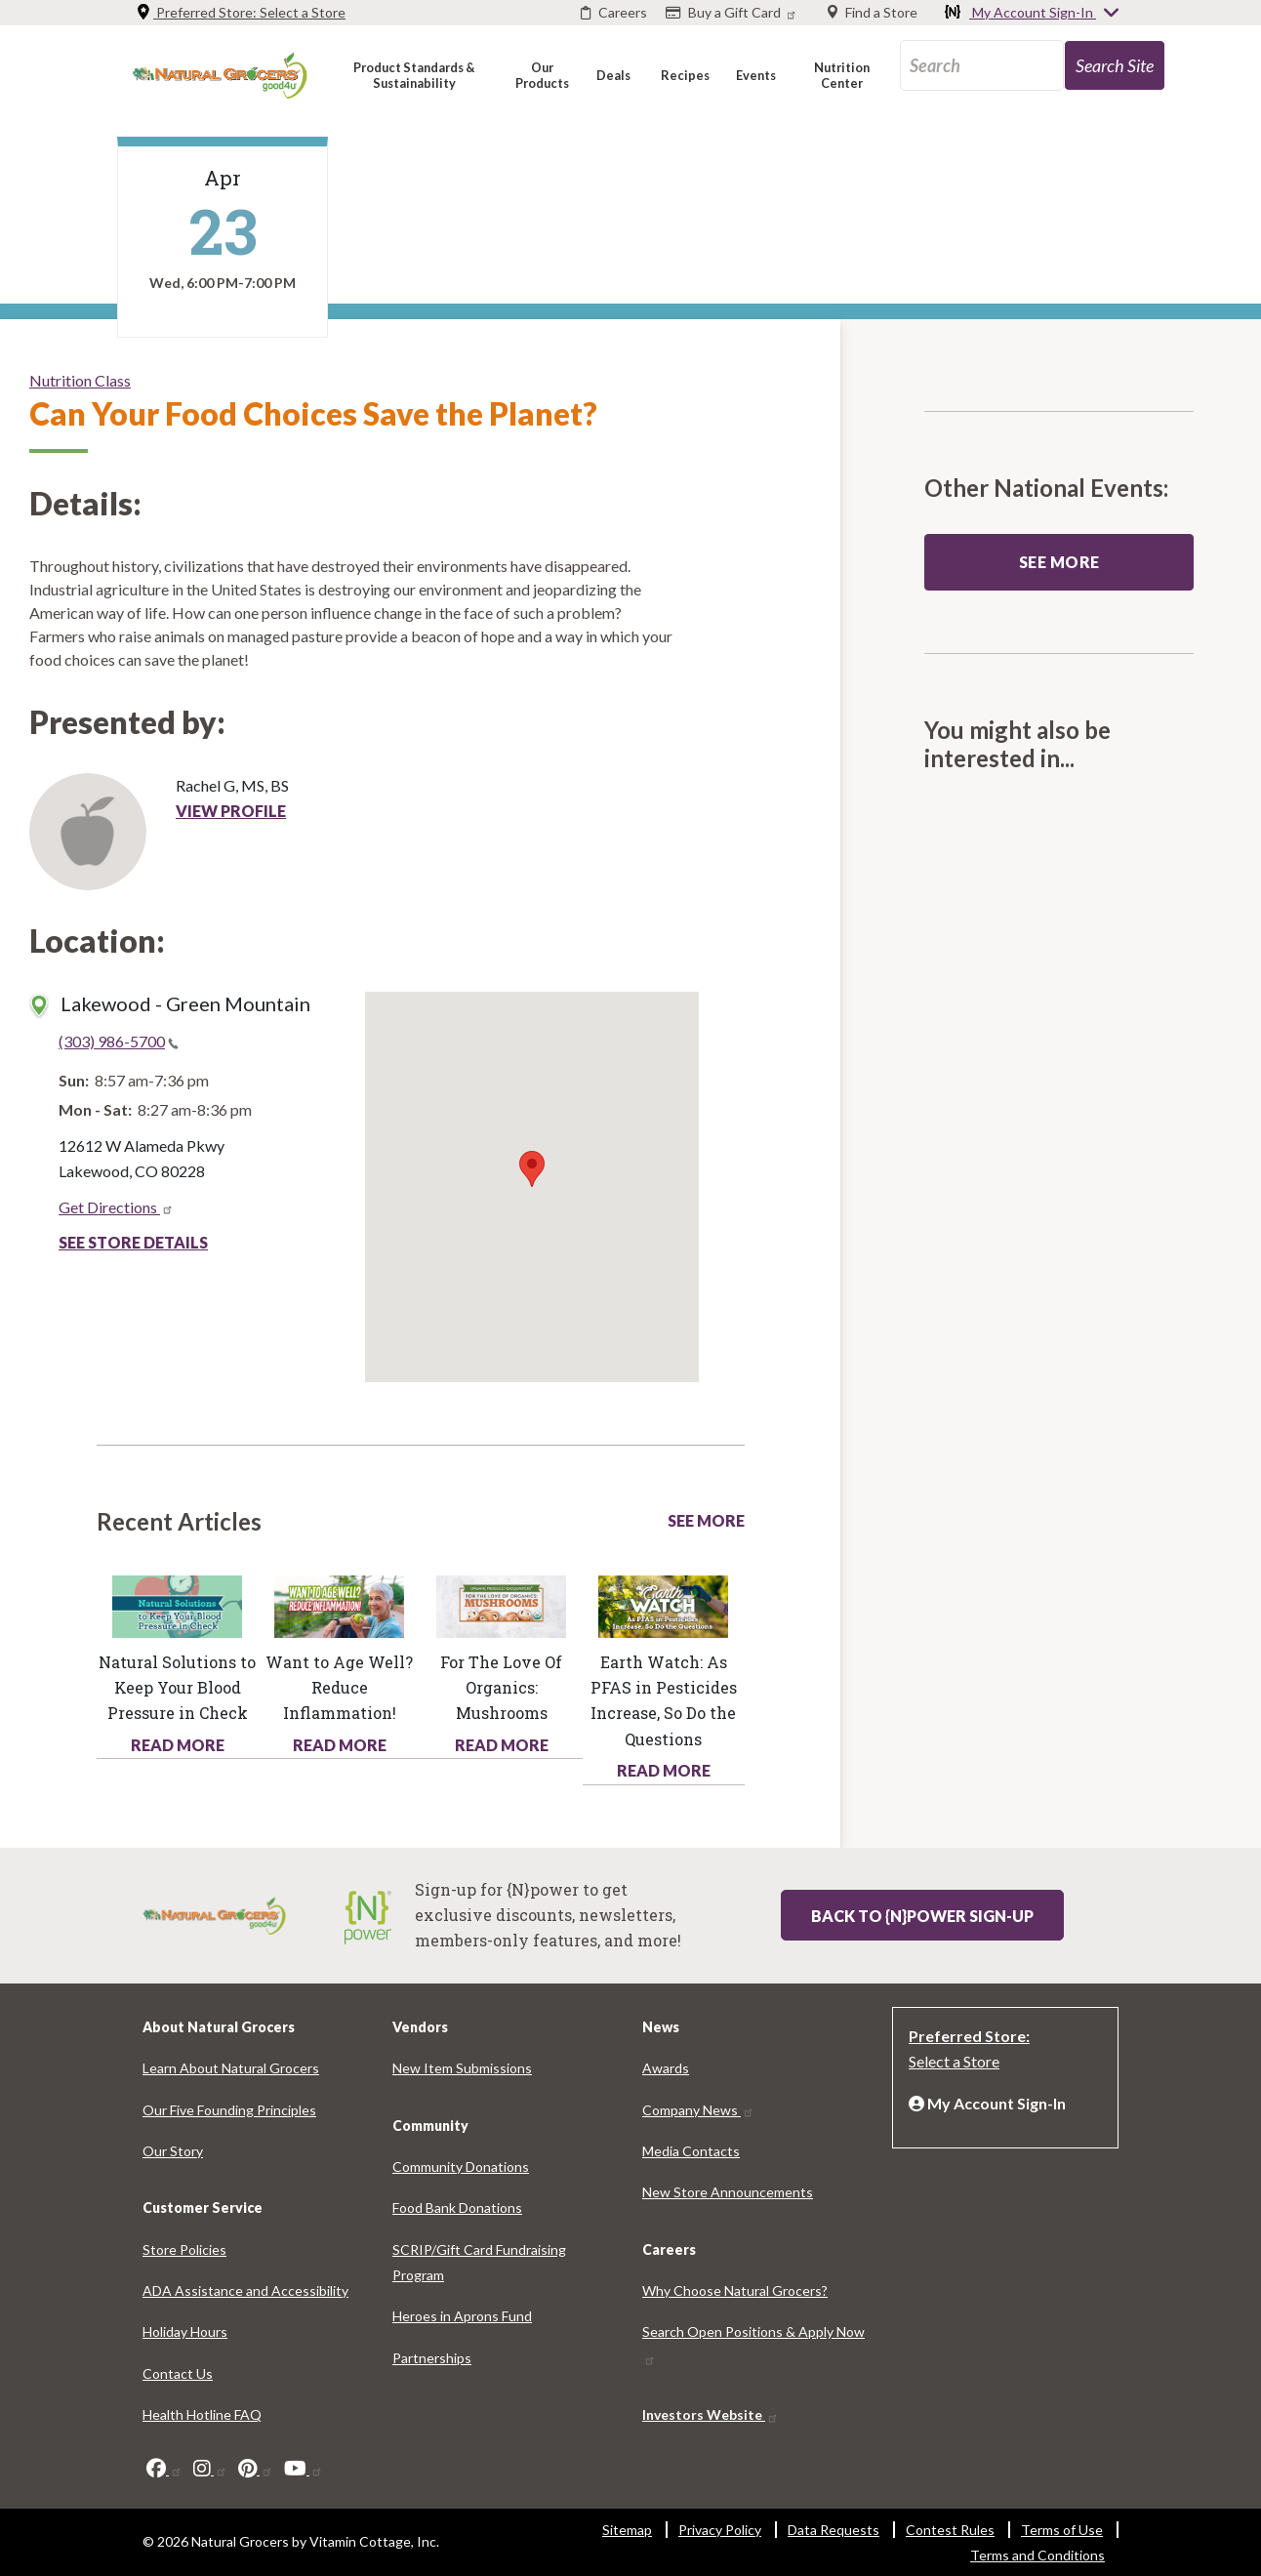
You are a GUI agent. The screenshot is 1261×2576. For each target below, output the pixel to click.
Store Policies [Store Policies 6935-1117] (184, 2249)
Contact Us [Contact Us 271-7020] (177, 2373)
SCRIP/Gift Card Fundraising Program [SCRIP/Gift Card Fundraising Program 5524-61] (479, 2262)
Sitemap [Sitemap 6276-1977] (627, 2529)
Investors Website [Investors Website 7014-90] (710, 2414)
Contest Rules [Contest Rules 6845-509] (950, 2529)
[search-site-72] (1114, 65)
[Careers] (614, 12)
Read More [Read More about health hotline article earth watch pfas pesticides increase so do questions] (664, 1770)
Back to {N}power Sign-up (922, 1915)
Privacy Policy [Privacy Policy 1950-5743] (719, 2529)
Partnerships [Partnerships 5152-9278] (431, 2358)
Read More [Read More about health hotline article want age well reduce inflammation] (339, 1745)
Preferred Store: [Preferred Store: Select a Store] (241, 12)
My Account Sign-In (1032, 13)
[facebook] (164, 2468)
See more (1059, 561)
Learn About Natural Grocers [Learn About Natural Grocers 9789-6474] (230, 2068)
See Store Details (133, 1242)
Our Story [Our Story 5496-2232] (172, 2151)
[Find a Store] (872, 12)
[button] (413, 74)
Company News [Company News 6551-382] (698, 2110)
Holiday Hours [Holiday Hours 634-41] (184, 2331)
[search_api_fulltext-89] (982, 65)
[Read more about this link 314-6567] (501, 1604)
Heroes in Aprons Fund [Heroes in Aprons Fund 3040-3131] (462, 2316)
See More (706, 1520)
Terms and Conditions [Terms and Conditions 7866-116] (1037, 2555)
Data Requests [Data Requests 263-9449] (833, 2529)
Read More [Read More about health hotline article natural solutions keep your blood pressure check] (177, 1745)
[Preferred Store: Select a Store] (1005, 2047)
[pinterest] (255, 2468)
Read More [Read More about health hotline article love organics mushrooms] (502, 1745)
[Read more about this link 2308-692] (663, 1604)
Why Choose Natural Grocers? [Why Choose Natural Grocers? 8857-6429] (735, 2290)
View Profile (231, 810)
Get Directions (116, 1207)
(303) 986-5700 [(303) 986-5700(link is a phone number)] (119, 1041)
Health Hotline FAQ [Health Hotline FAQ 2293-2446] (202, 2414)
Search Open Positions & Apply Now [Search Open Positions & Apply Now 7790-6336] (753, 2344)
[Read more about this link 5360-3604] (339, 1604)
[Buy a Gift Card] (733, 12)
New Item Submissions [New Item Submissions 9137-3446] (462, 2068)
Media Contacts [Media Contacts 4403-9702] (691, 2151)
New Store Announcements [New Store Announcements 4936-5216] (727, 2192)
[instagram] (210, 2468)
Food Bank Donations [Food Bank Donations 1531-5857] (457, 2207)
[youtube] (303, 2468)
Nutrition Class (80, 380)
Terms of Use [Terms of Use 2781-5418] (1062, 2529)
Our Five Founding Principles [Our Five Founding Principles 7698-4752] (229, 2110)
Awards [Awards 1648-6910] (665, 2068)
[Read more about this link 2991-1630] (177, 1604)
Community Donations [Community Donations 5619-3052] (460, 2166)
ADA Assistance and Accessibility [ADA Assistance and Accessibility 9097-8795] (245, 2290)
